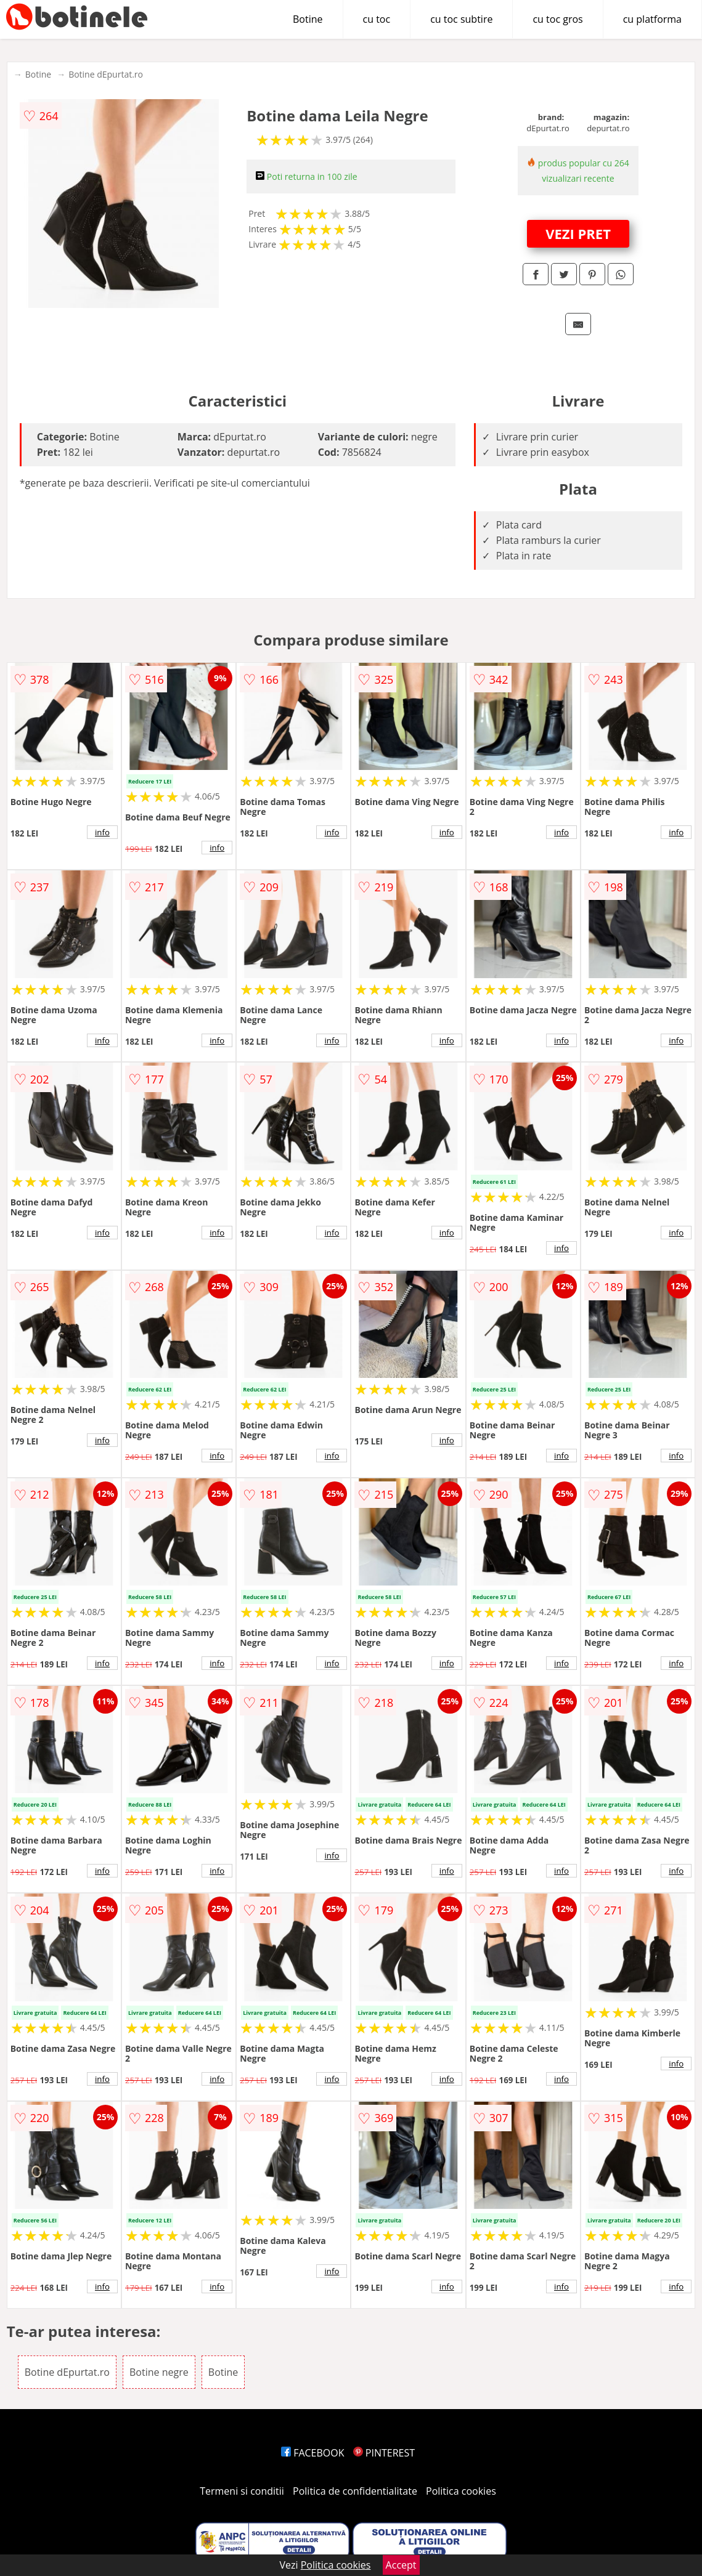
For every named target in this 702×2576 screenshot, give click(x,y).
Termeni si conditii (242, 2491)
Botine (308, 19)
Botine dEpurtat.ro (105, 74)
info (102, 832)
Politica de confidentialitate (355, 2491)
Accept (401, 2565)
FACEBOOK (313, 2453)
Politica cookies (461, 2491)
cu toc (377, 19)
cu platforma (652, 19)
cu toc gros (557, 19)
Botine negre (159, 2372)
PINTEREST (384, 2453)
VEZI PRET (578, 233)
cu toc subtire (461, 19)
